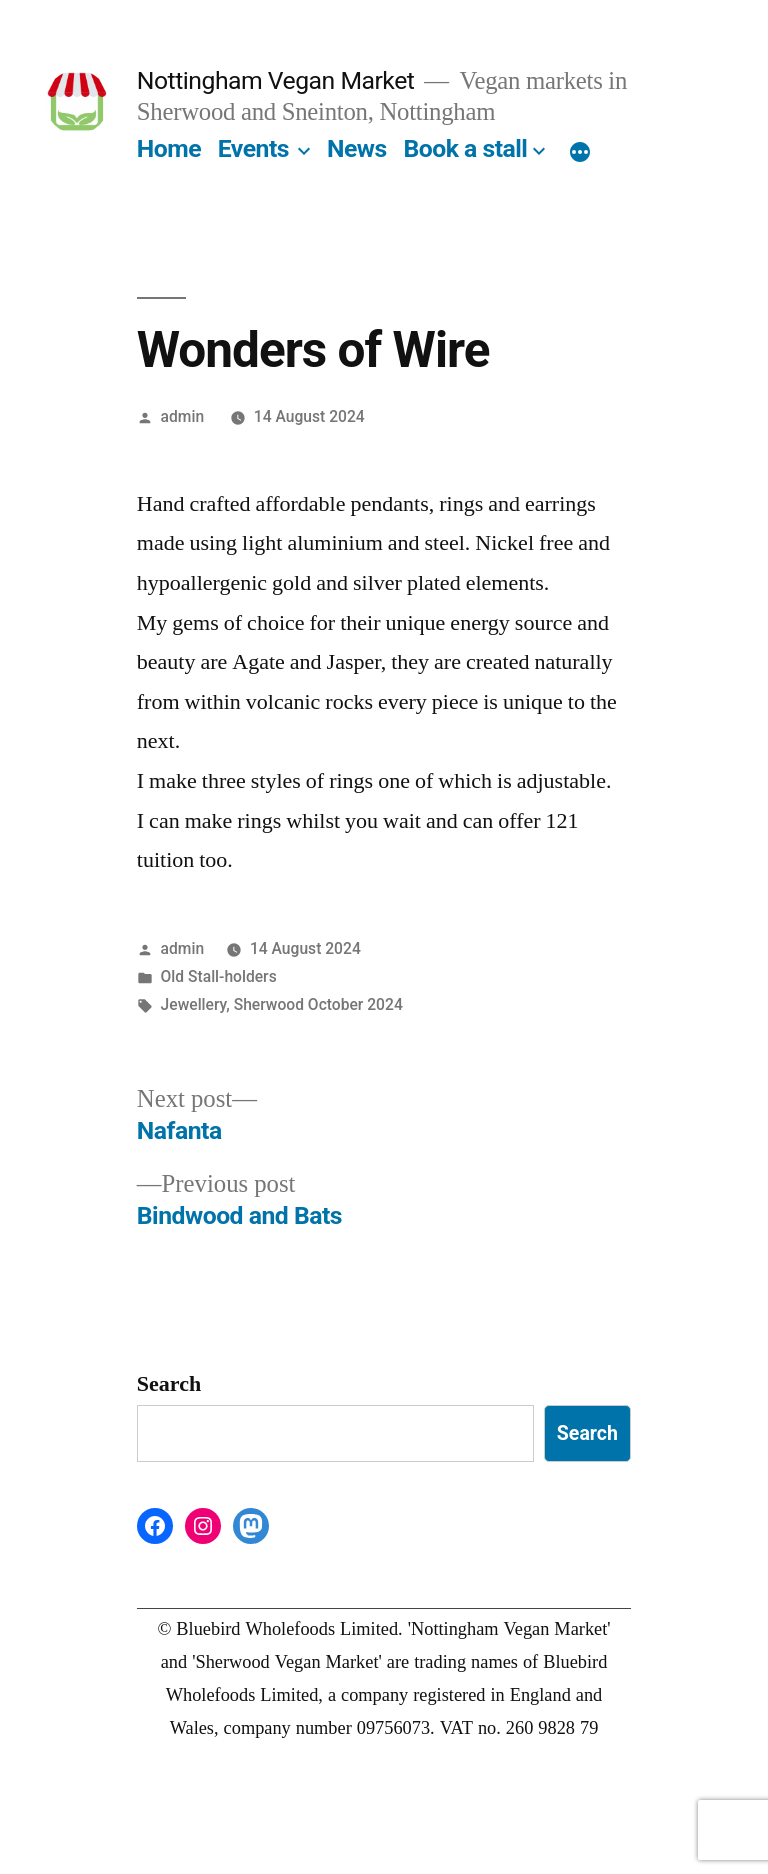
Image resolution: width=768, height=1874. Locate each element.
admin (183, 416)
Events (253, 148)
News (357, 148)
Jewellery (194, 1004)
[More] (580, 153)
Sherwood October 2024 (318, 1004)
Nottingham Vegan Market (276, 80)
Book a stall (465, 148)
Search (169, 1384)
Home (169, 148)
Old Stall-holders (219, 976)
